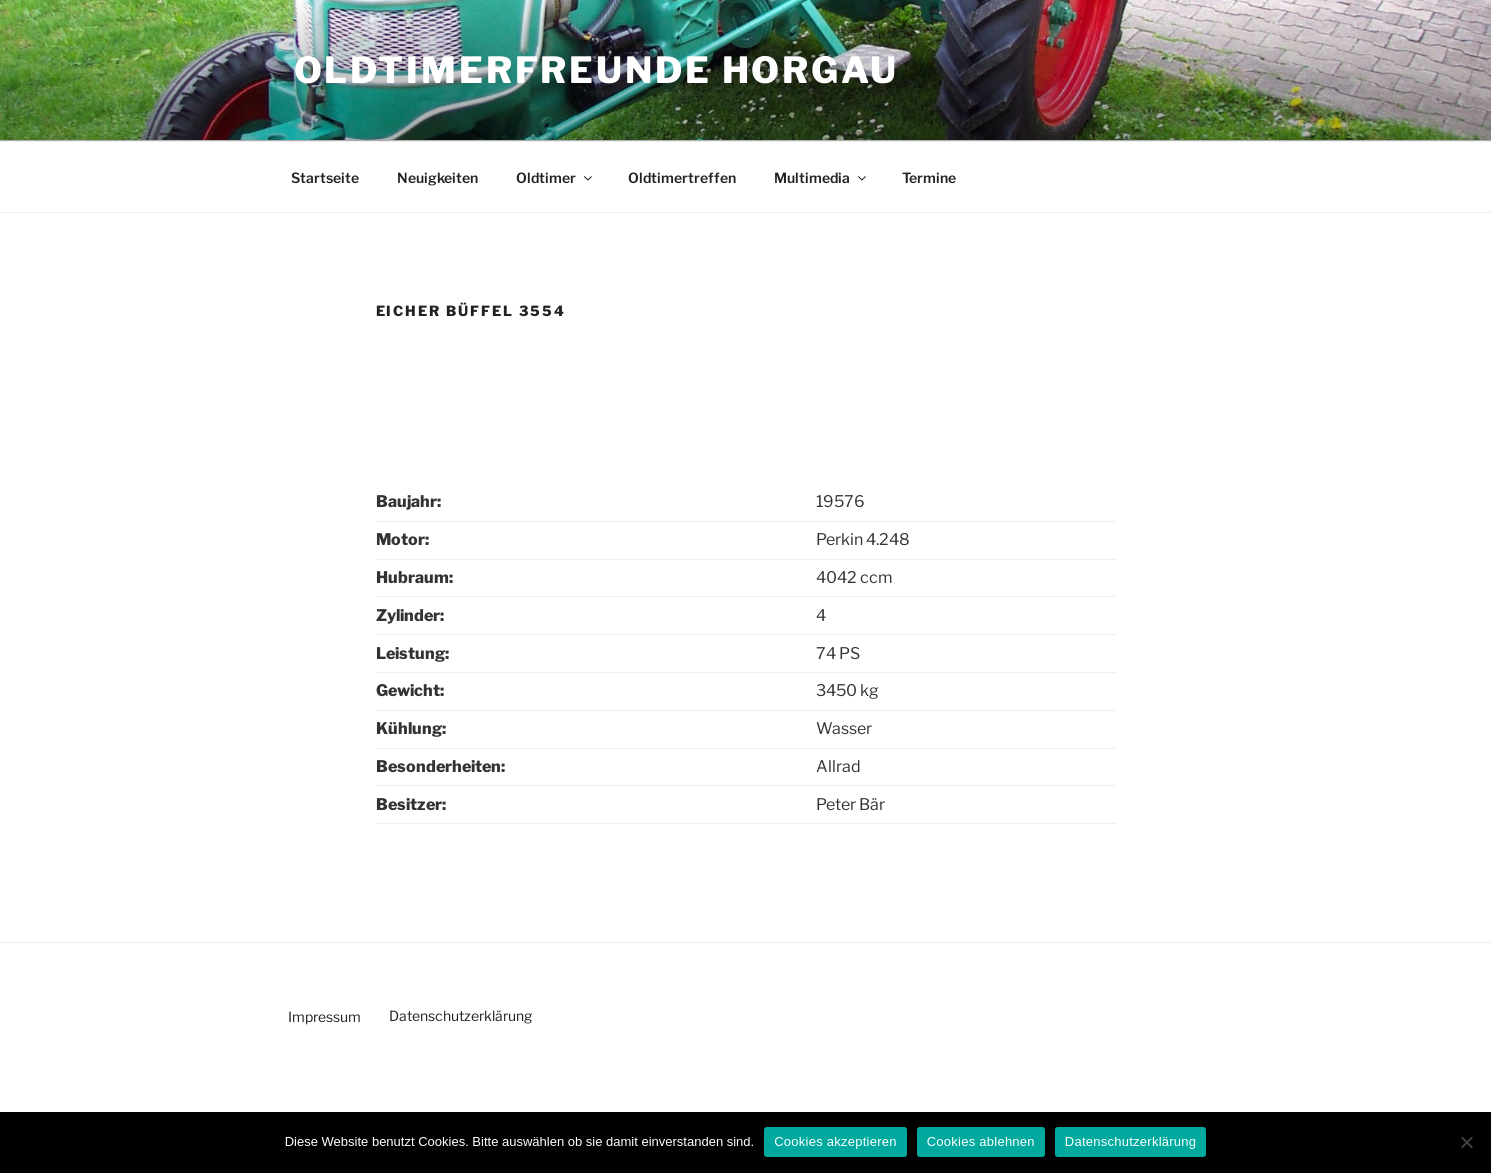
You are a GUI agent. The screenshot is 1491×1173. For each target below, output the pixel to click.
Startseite (325, 177)
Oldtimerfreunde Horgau (596, 70)
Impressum (324, 1016)
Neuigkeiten (437, 177)
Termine (929, 177)
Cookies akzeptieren (835, 1141)
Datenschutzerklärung (460, 1015)
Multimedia (821, 177)
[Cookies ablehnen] (1466, 1142)
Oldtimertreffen (682, 177)
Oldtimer (555, 177)
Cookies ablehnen (981, 1141)
